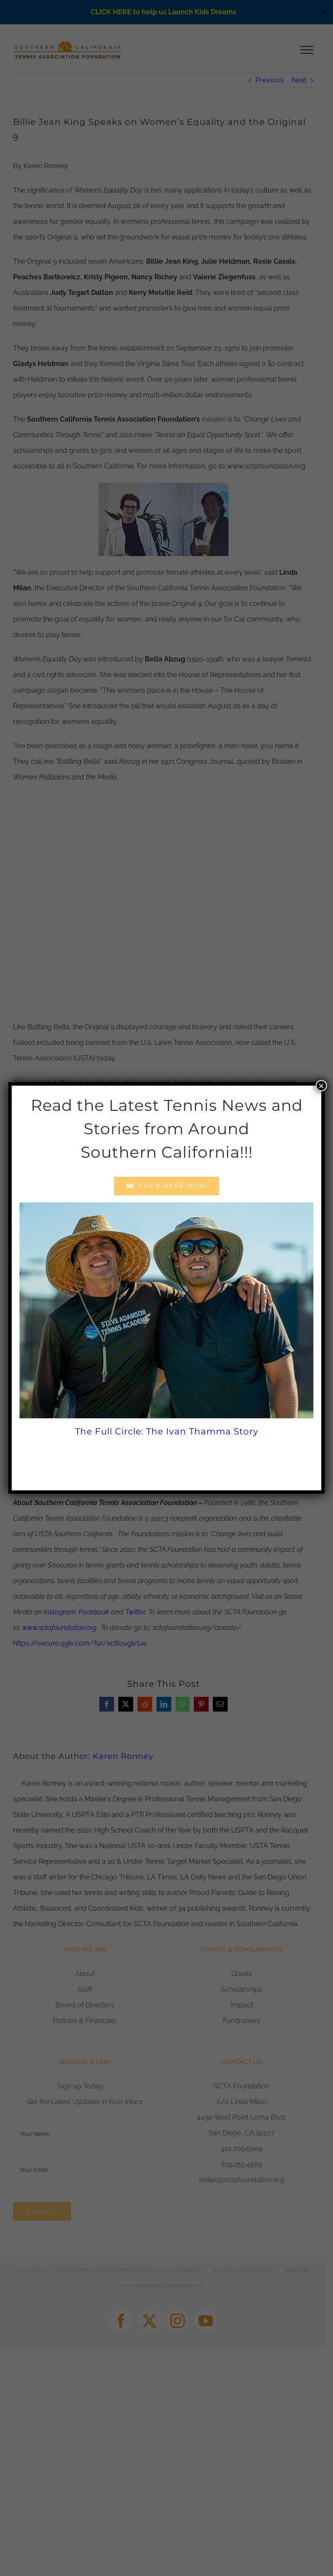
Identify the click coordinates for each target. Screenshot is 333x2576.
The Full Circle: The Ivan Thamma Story (166, 1431)
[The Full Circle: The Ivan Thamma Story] (166, 1310)
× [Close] (321, 1085)
